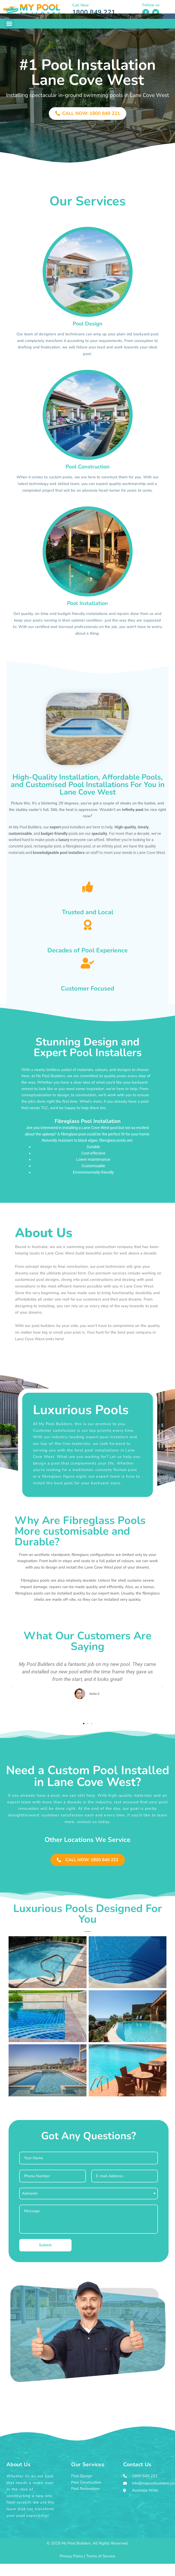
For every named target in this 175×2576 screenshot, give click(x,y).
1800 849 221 (93, 12)
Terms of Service (100, 2556)
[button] (9, 24)
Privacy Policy (71, 2556)
